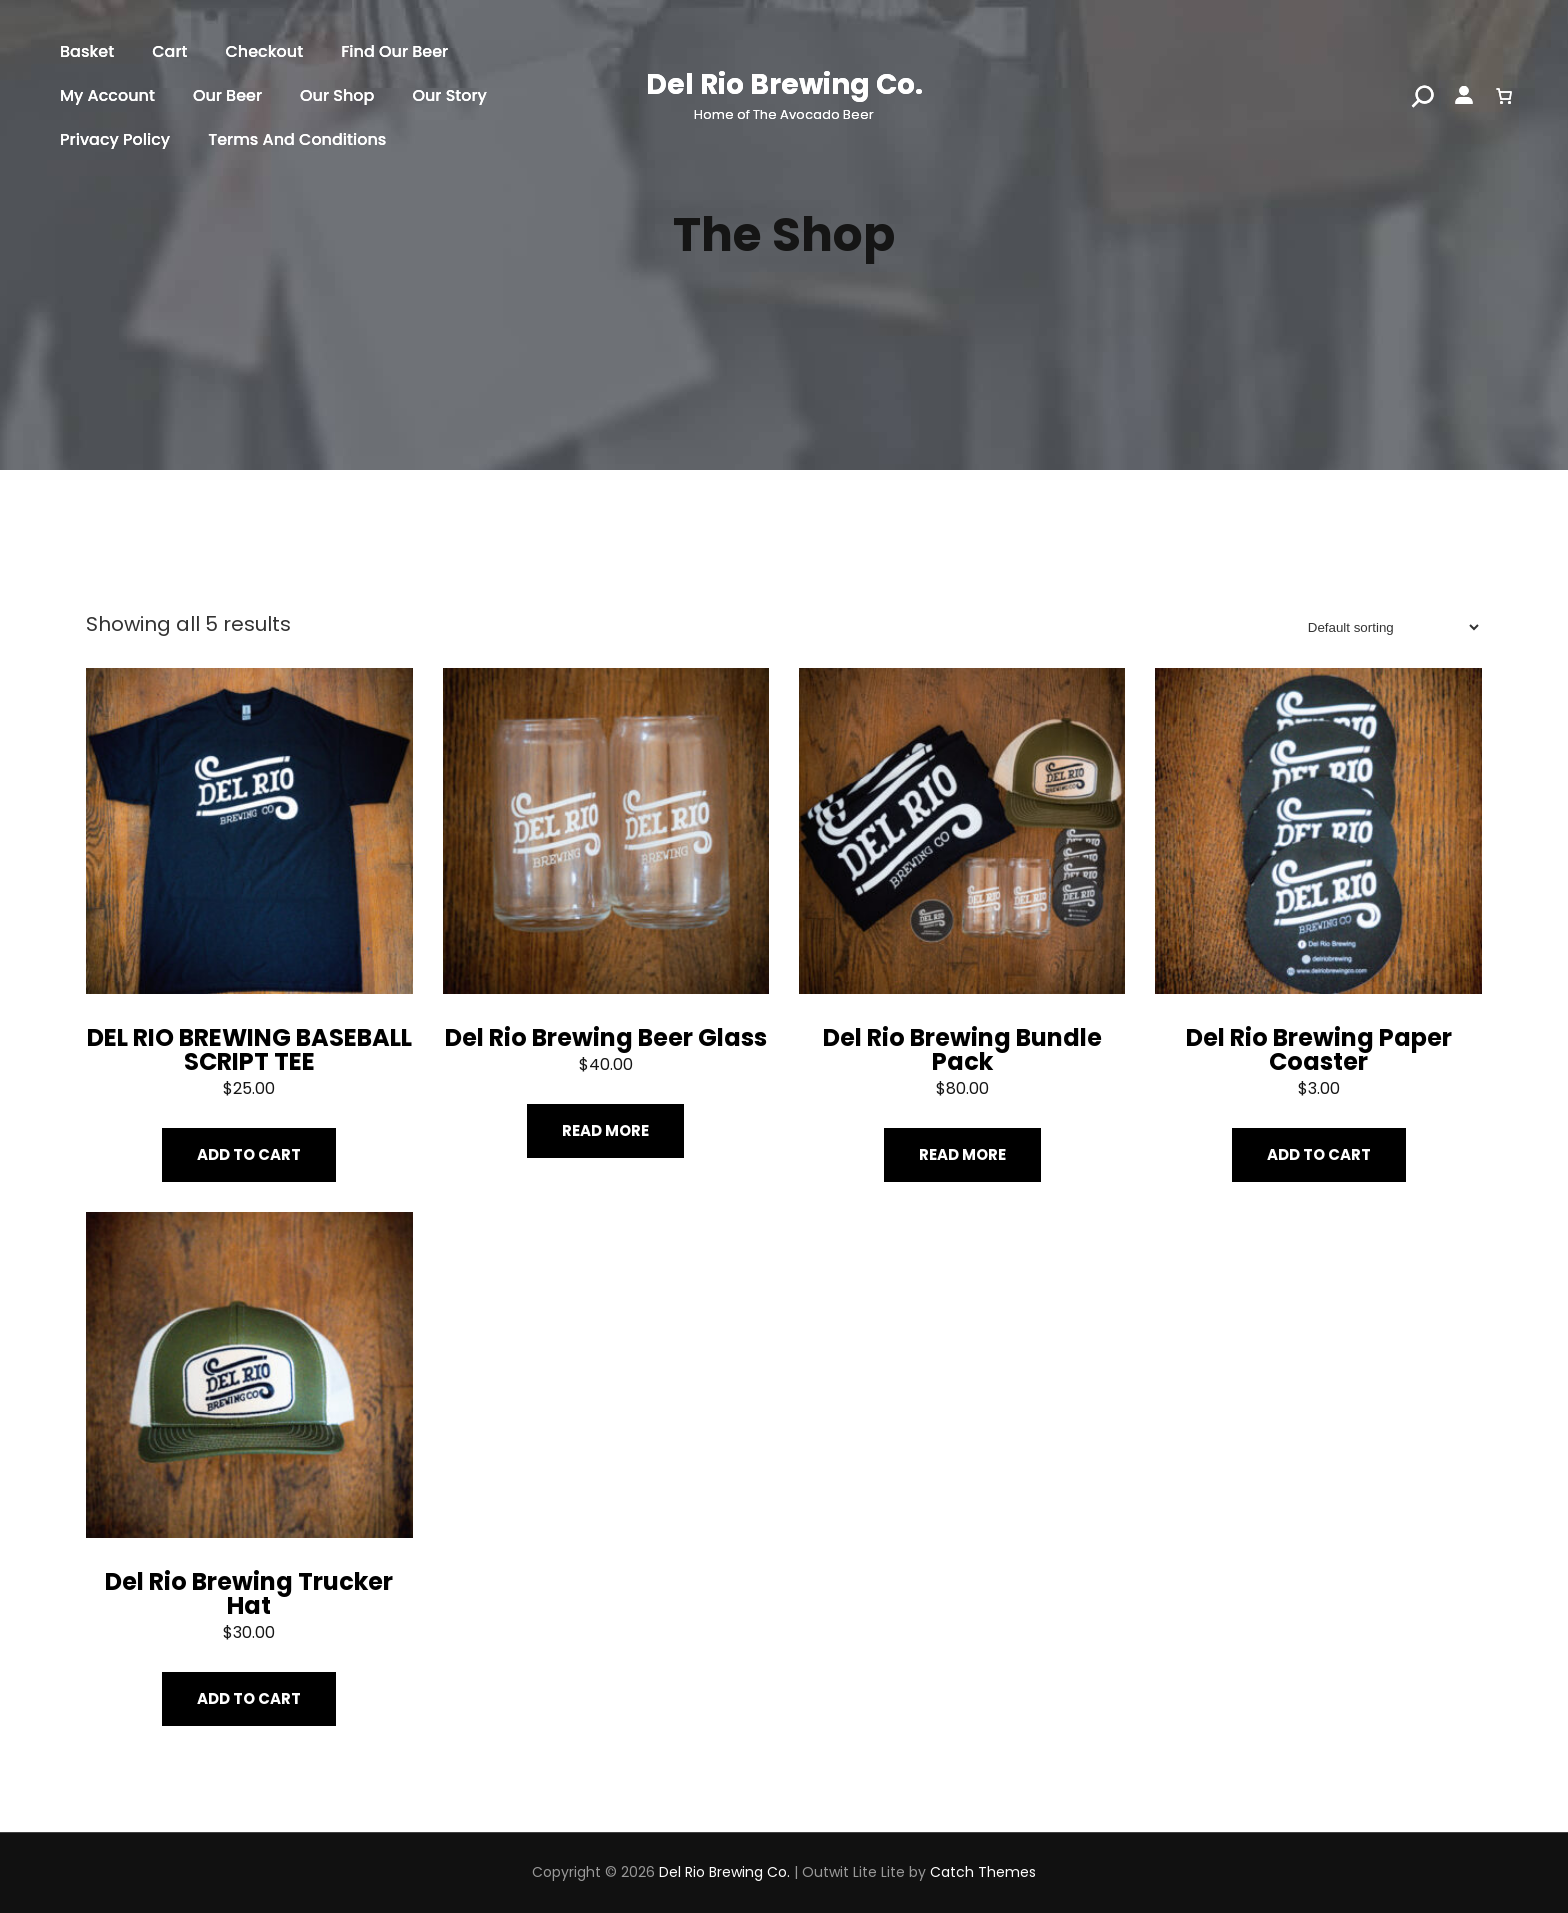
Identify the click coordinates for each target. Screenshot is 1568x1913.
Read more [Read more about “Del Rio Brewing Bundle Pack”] (962, 1154)
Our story (449, 95)
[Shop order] (1387, 627)
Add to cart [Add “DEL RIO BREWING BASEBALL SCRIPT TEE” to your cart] (249, 1154)
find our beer (394, 51)
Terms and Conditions (297, 139)
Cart (169, 51)
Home (107, 573)
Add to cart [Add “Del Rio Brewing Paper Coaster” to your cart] (1319, 1154)
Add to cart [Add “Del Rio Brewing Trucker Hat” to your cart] (249, 1698)
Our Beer (227, 95)
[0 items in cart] (1504, 96)
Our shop (337, 95)
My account (107, 95)
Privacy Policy (115, 139)
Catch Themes (983, 1872)
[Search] (1423, 96)
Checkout (264, 51)
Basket (87, 51)
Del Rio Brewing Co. (784, 84)
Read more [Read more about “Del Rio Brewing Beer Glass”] (605, 1130)
